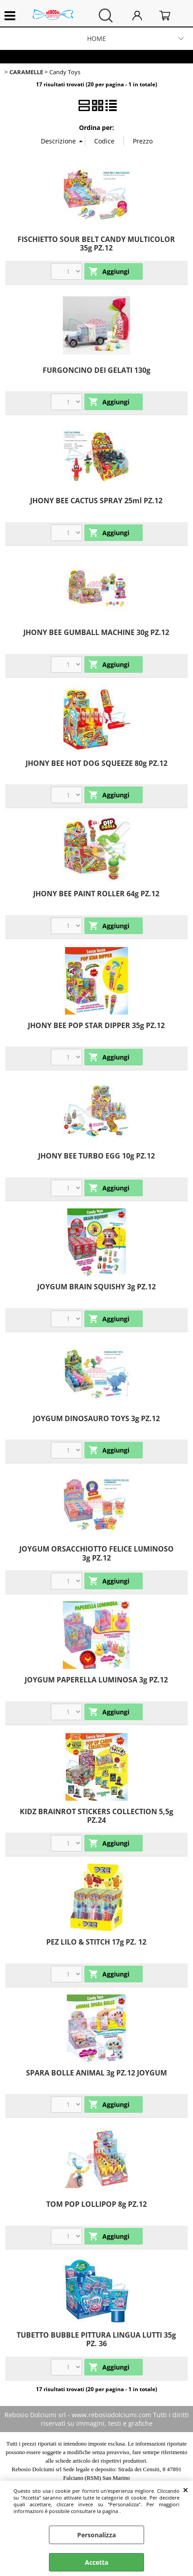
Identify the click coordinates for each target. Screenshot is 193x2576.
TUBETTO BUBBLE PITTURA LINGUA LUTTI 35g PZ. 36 (96, 2339)
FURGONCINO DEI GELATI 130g (96, 370)
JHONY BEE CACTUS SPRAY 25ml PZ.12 (96, 500)
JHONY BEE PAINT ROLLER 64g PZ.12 (96, 894)
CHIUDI (186, 2489)
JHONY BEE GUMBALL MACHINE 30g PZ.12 (96, 632)
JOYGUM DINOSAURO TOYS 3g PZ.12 (96, 1418)
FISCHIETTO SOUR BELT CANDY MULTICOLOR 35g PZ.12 (96, 243)
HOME (96, 38)
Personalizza (96, 2535)
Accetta (96, 2562)
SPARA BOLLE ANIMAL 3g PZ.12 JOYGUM (96, 2073)
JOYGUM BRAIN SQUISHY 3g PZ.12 (96, 1287)
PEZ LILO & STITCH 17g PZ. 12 (96, 1942)
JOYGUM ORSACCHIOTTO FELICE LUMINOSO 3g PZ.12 (96, 1553)
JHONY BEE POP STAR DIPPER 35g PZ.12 (96, 1025)
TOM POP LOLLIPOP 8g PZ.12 (96, 2204)
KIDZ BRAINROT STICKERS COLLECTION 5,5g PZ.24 (96, 1816)
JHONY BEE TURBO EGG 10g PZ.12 (96, 1156)
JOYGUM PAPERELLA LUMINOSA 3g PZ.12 (96, 1680)
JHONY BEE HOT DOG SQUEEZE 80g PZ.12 (96, 763)
